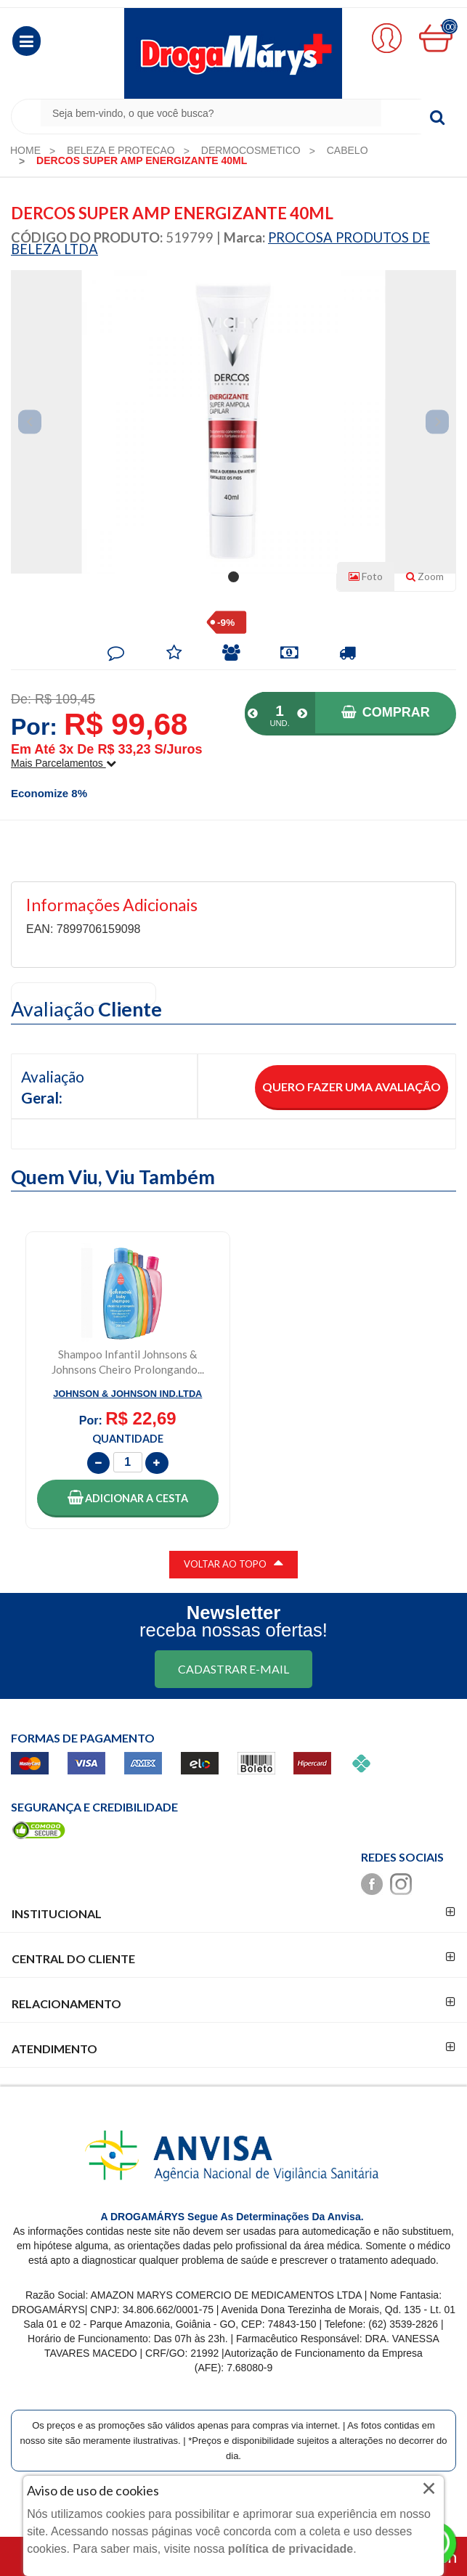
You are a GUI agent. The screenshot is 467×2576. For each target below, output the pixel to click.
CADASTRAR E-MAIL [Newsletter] (233, 1669)
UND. (279, 723)
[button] (26, 41)
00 (449, 26)
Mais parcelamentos (63, 763)
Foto (366, 576)
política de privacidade (291, 2549)
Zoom (430, 579)
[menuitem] (25, 150)
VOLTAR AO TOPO (233, 1562)
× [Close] (428, 2488)
